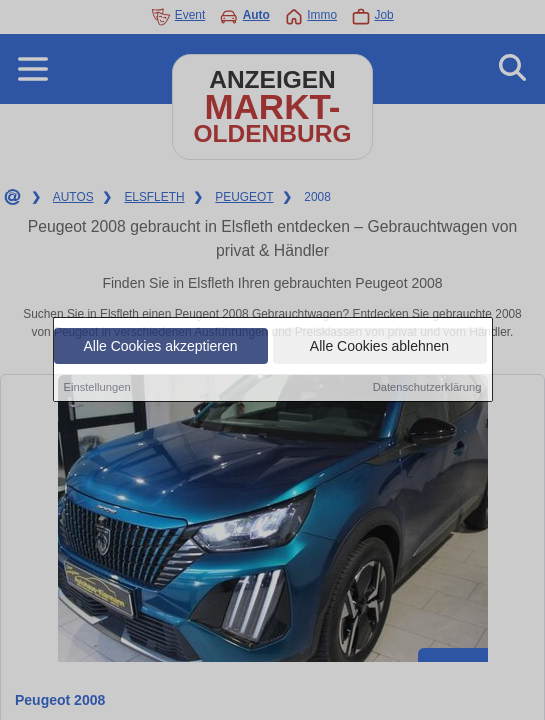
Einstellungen (97, 388)
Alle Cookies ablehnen (379, 347)
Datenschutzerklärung (427, 388)
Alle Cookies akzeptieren (160, 347)
